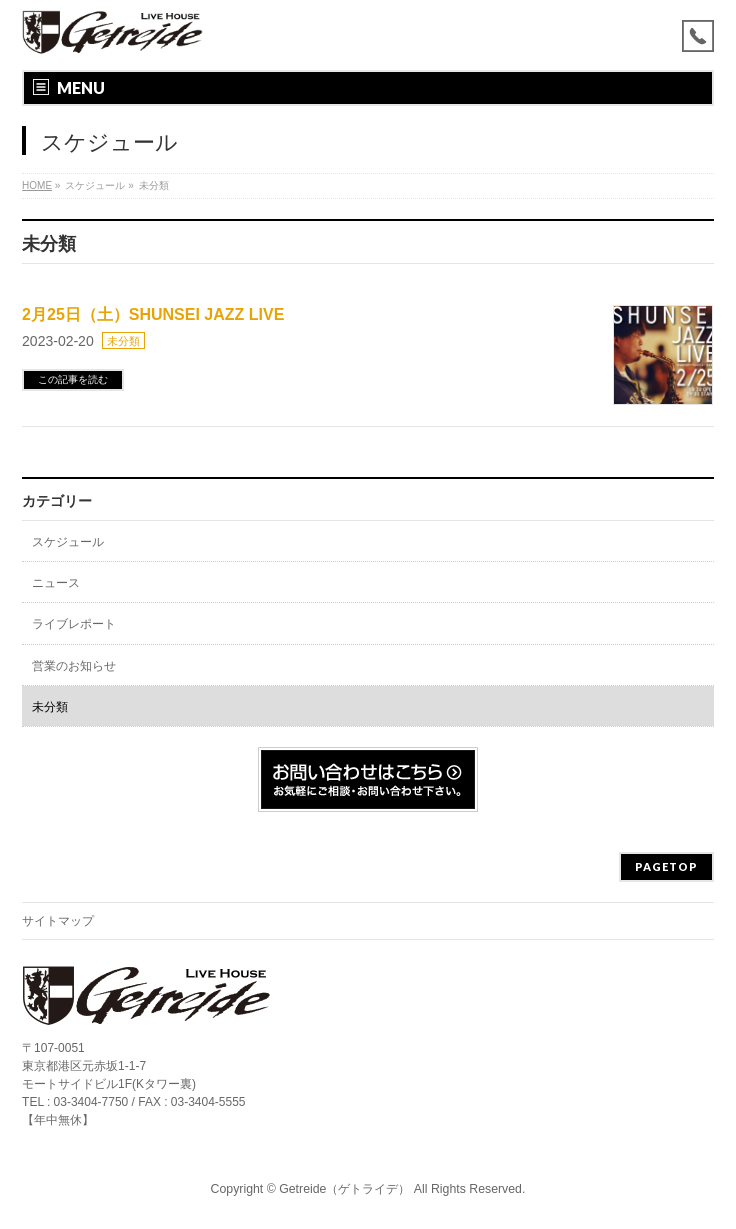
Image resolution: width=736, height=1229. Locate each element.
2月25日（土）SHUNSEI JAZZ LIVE (153, 314)
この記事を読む (73, 379)
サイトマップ (58, 921)
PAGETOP (666, 866)
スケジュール (68, 542)
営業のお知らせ (74, 666)
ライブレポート (74, 624)
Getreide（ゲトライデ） (344, 1189)
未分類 (123, 341)
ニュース (56, 583)
